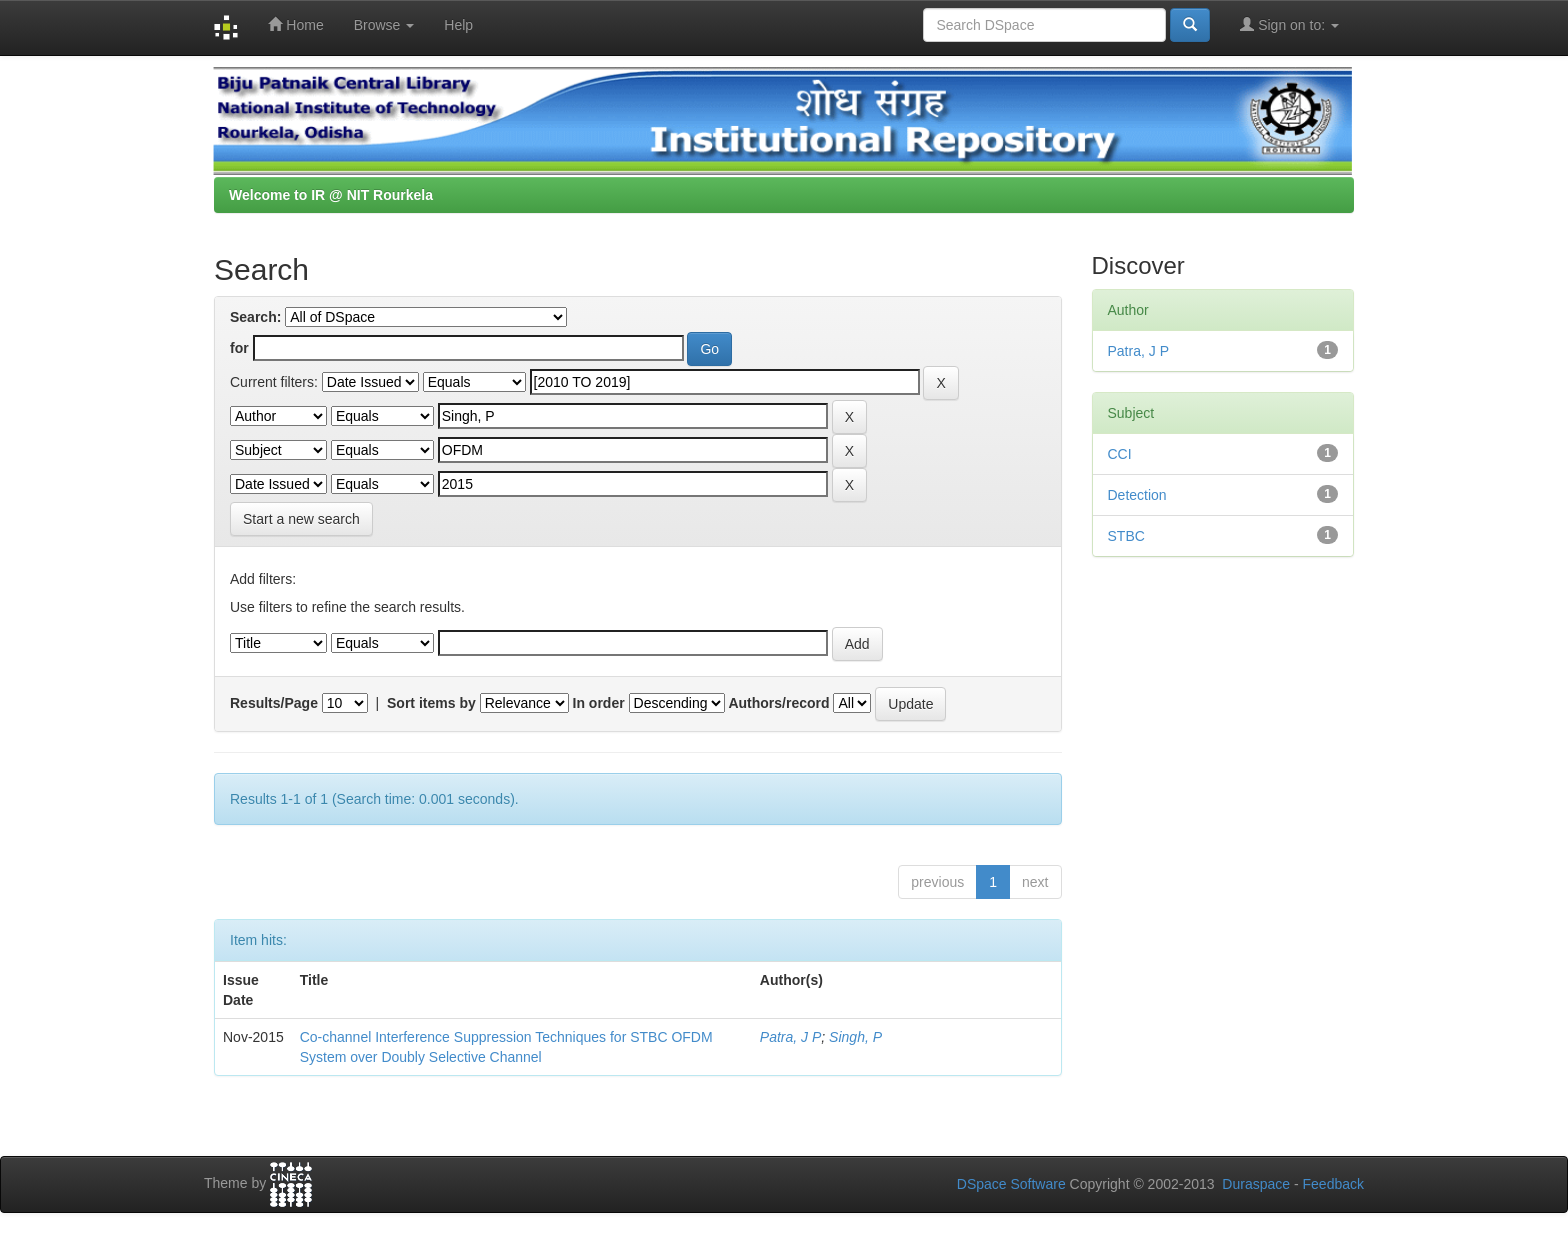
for (239, 348)
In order (599, 703)
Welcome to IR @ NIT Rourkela (331, 195)
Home (295, 24)
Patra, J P (790, 1037)
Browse (384, 25)
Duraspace (1256, 1184)
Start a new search (301, 519)
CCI (1120, 454)
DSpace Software (1011, 1184)
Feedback (1333, 1184)
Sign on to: (1289, 24)
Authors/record (778, 703)
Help (458, 25)
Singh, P (855, 1037)
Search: (255, 317)
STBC (1126, 536)
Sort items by (431, 703)
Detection (1137, 495)
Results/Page (274, 703)
